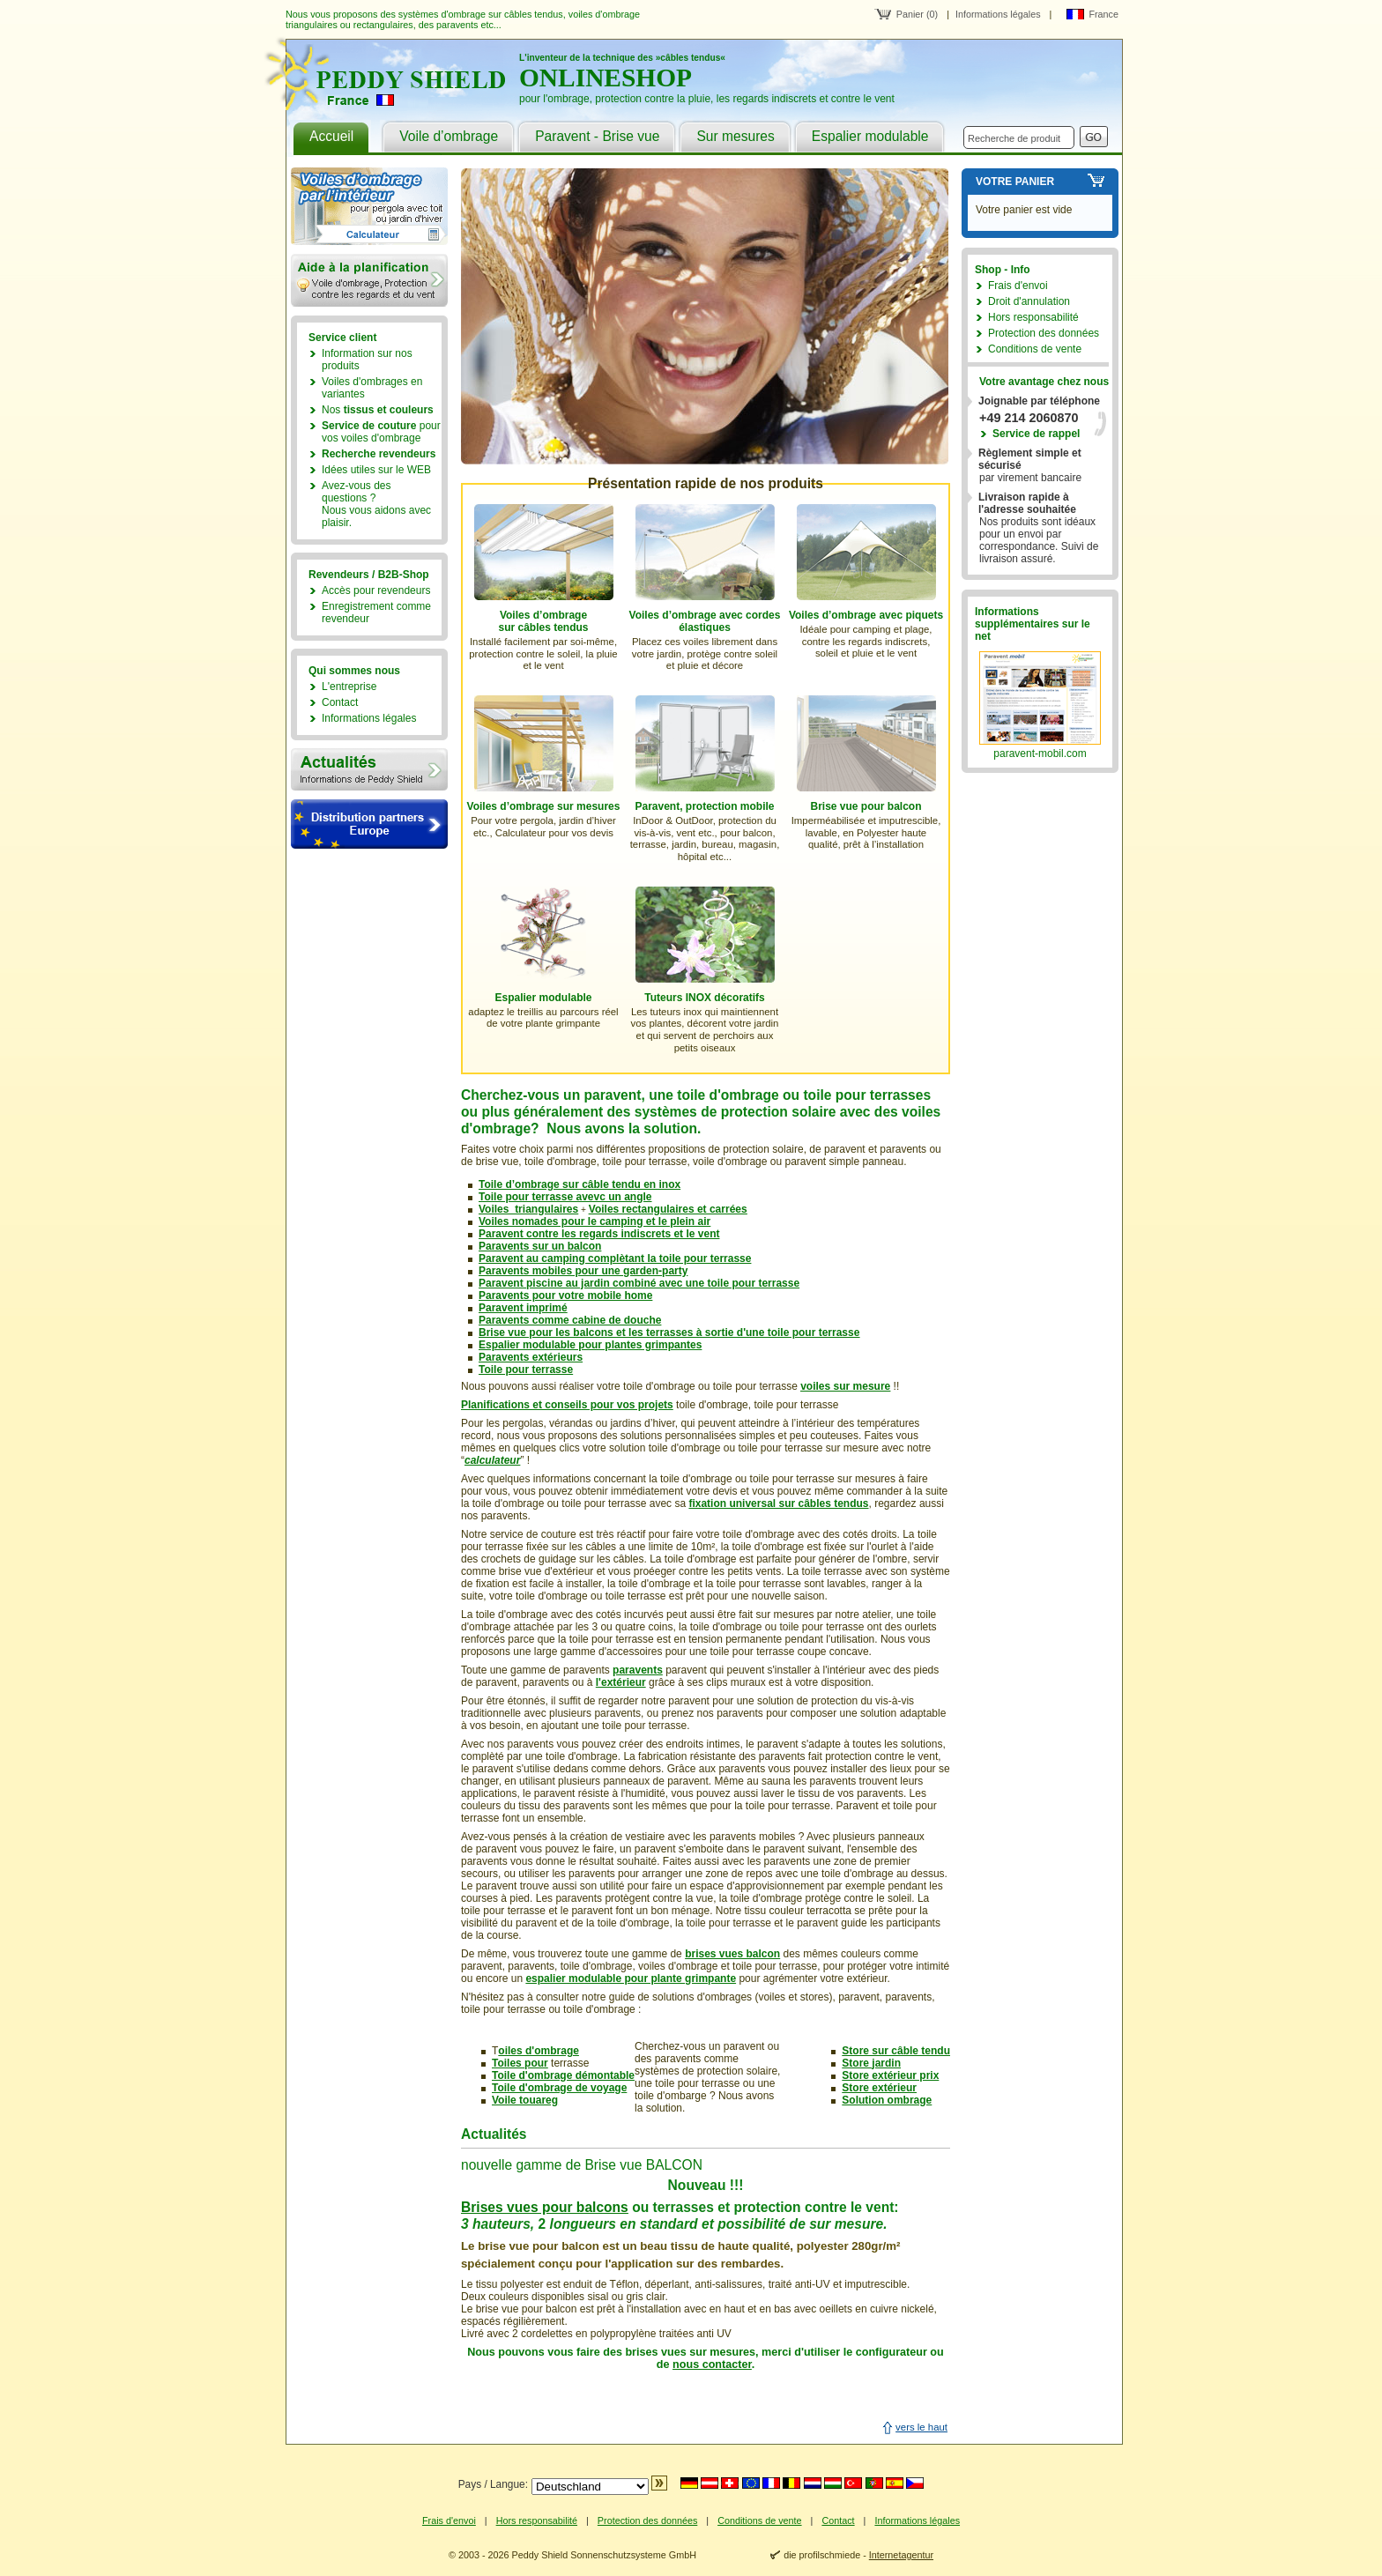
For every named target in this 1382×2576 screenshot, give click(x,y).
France (1103, 14)
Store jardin (871, 2063)
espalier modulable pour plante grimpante (630, 1978)
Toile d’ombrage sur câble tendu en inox (579, 1184)
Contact (340, 702)
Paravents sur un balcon (540, 1246)
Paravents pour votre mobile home (565, 1295)
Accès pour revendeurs (376, 590)
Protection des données (1043, 333)
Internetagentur (901, 2555)
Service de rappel (1036, 433)
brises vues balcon (732, 1954)
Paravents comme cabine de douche (570, 1320)
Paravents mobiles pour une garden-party (583, 1271)
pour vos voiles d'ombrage (381, 431)
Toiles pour (520, 2063)
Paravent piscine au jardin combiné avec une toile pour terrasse (639, 1283)
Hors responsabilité (1033, 317)
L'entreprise (349, 686)
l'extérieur (621, 1682)
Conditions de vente (1034, 349)
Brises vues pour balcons (544, 2207)
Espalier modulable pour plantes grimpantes (590, 1345)
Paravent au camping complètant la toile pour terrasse (615, 1258)
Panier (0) (917, 14)
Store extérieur (879, 2088)
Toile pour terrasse (526, 1369)
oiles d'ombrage (538, 2051)
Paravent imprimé (523, 1308)
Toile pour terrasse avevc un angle (565, 1197)
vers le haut (921, 2427)
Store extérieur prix (890, 2075)
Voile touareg (525, 2100)
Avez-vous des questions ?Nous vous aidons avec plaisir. (376, 504)
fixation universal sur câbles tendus (778, 1503)
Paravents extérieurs (531, 1357)
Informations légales (998, 14)
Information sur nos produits (367, 359)
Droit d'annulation (1029, 301)
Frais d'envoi (1018, 285)
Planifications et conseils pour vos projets (567, 1405)
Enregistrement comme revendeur (376, 612)
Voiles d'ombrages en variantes (372, 387)
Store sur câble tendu (896, 2051)
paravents (638, 1670)
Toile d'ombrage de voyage (559, 2088)
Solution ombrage (887, 2100)
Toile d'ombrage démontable (563, 2075)
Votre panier (1015, 181)
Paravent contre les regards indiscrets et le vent (599, 1234)
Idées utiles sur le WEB (376, 470)
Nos (378, 410)
